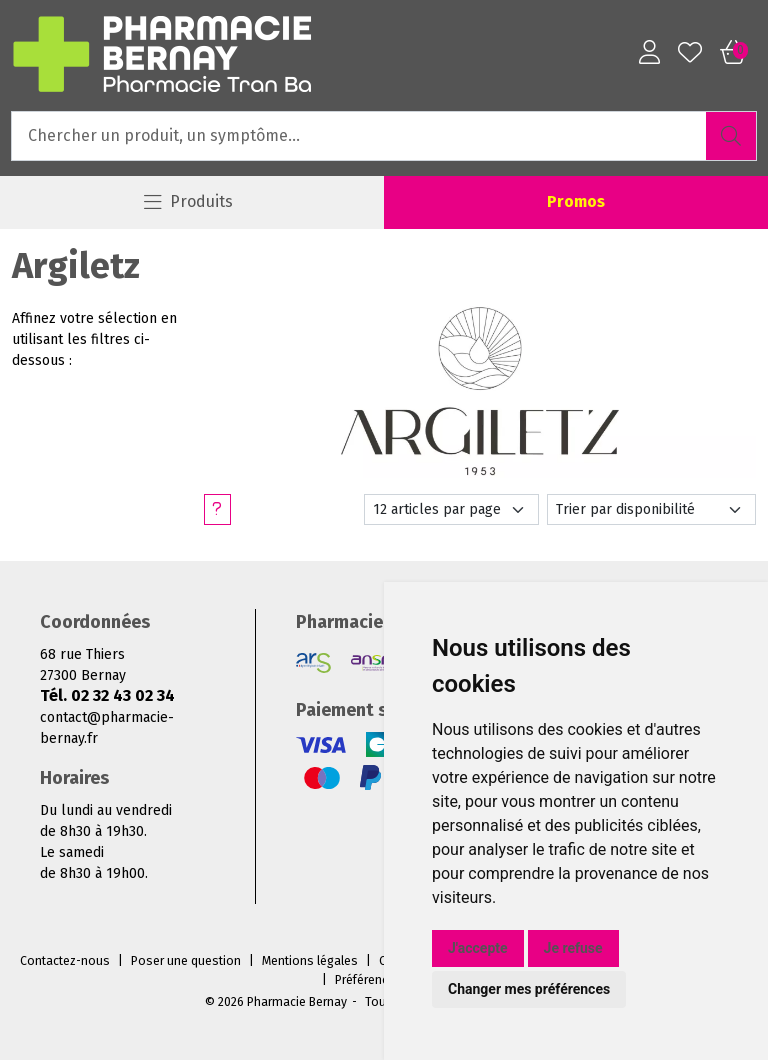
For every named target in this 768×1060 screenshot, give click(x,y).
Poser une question (186, 961)
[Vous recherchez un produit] (359, 136)
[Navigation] (188, 202)
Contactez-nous (65, 961)
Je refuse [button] (573, 948)
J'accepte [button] (478, 948)
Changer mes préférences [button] (529, 989)
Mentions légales (310, 961)
